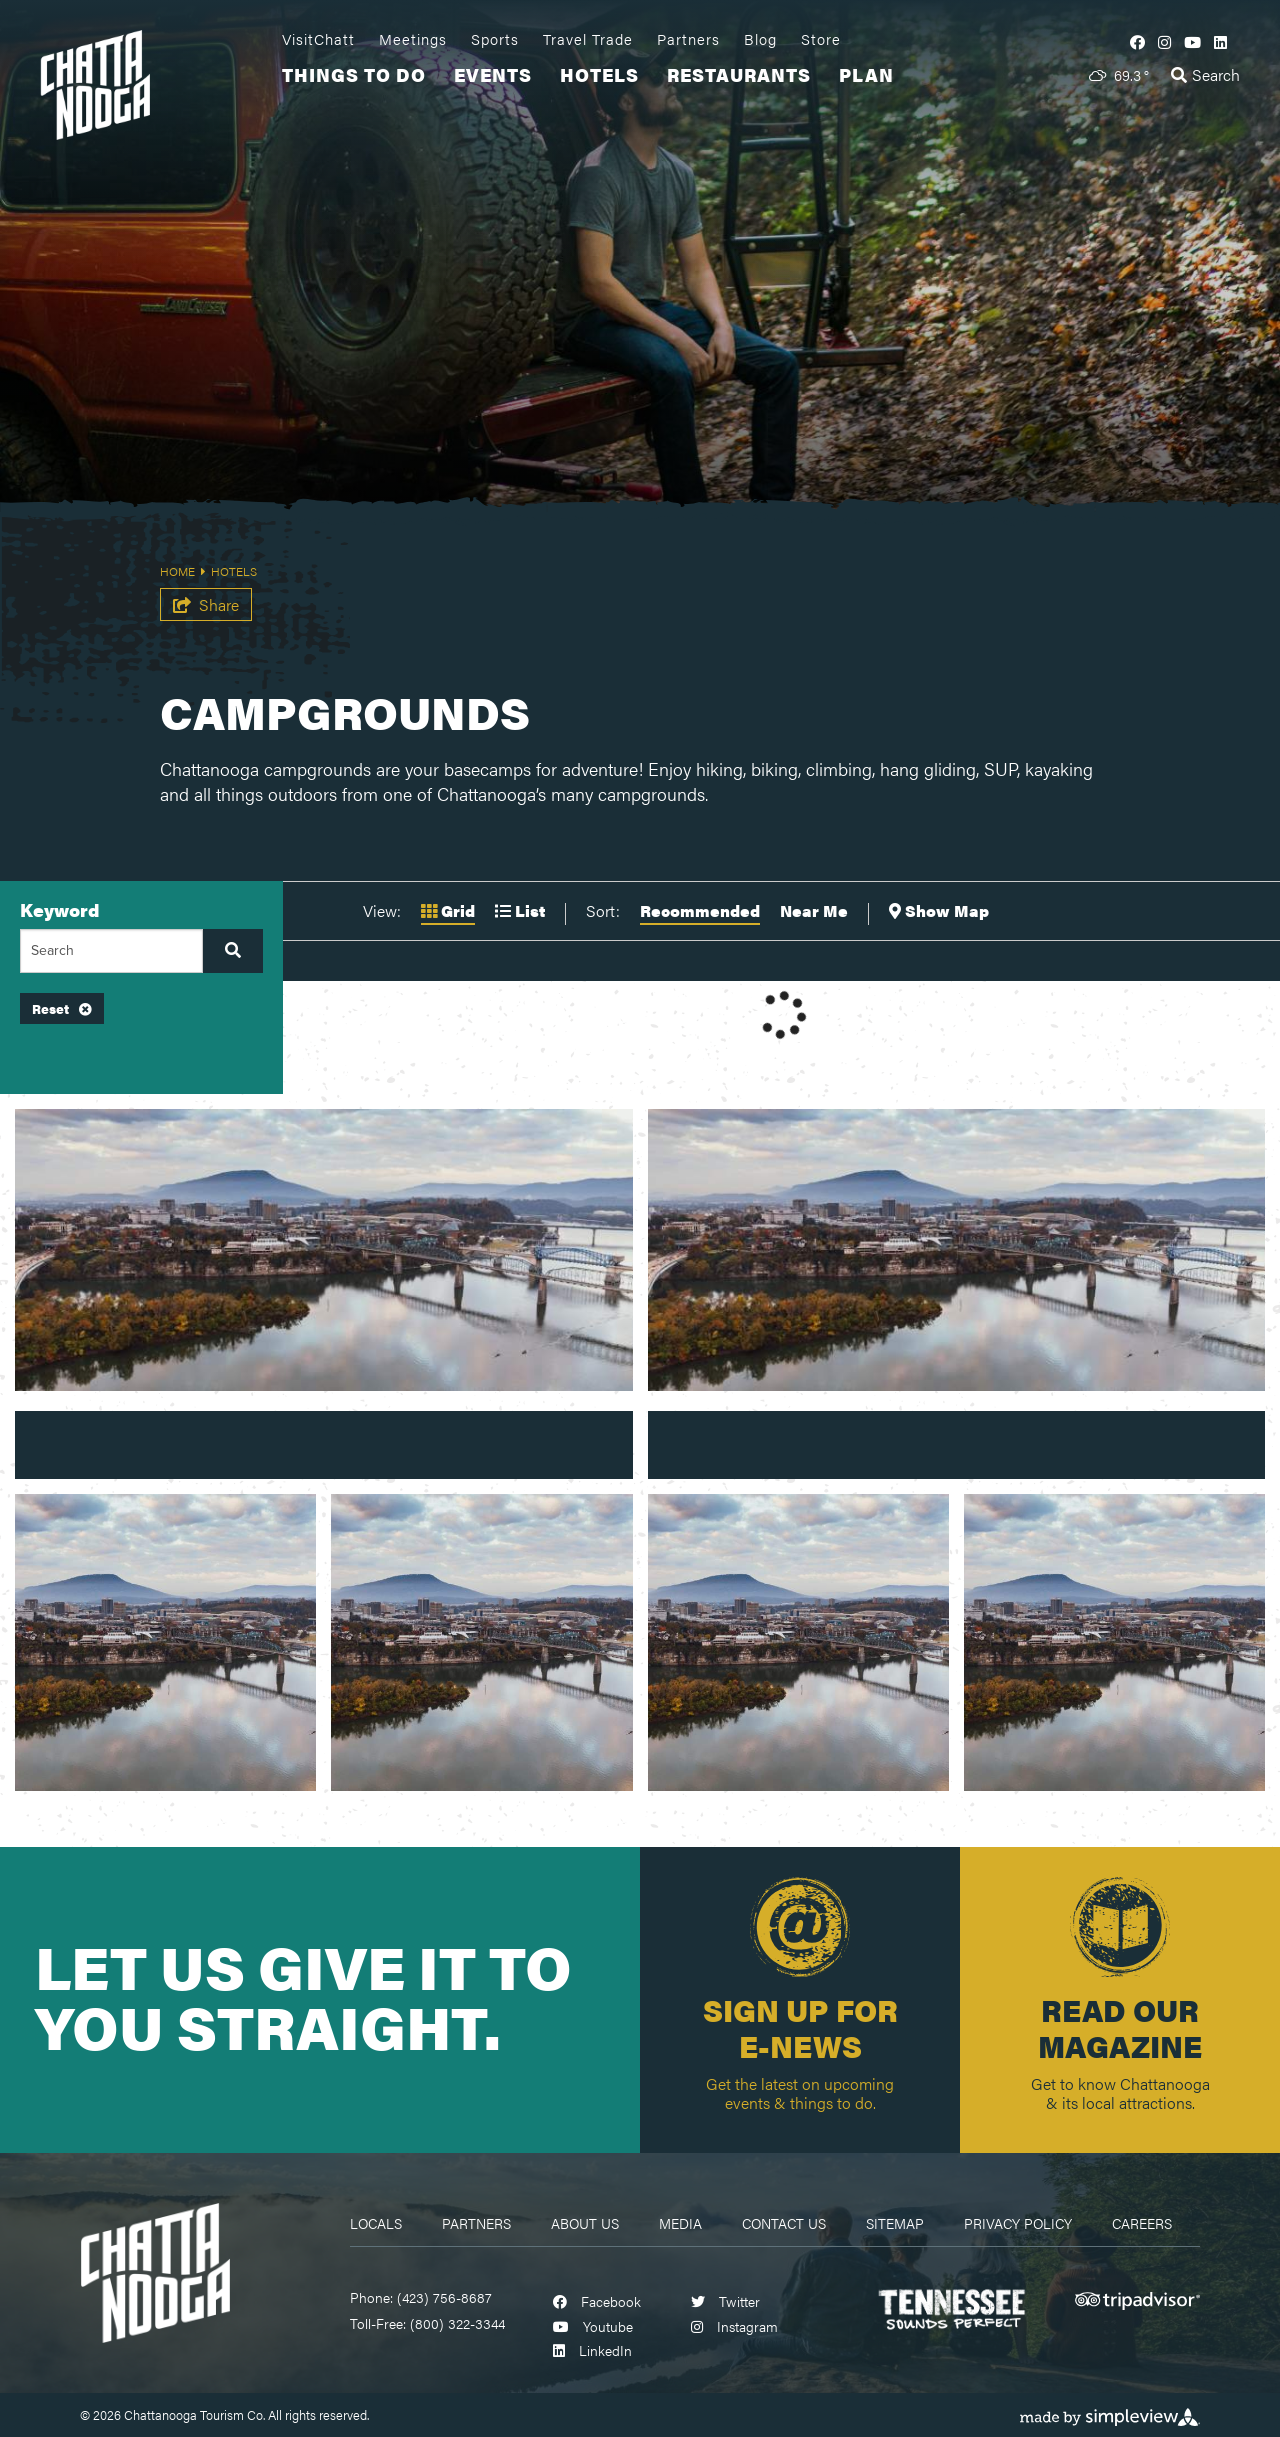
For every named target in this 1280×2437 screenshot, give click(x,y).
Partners (688, 39)
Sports (495, 39)
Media (680, 2223)
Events (493, 74)
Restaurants (739, 74)
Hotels (599, 74)
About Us (585, 2223)
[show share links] (206, 604)
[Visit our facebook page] (1137, 41)
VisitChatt (318, 39)
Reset (62, 1008)
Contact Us (784, 2223)
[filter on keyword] (233, 951)
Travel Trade (588, 39)
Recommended (700, 910)
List (520, 910)
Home (183, 571)
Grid (448, 910)
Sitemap (895, 2223)
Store (821, 39)
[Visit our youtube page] (1192, 41)
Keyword (59, 910)
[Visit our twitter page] (725, 2301)
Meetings (413, 39)
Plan (866, 74)
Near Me (814, 910)
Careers (1142, 2223)
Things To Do (354, 74)
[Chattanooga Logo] (155, 2270)
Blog (760, 39)
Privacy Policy (1018, 2223)
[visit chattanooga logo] (155, 82)
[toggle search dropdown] (1205, 74)
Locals (376, 2223)
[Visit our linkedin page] (1220, 41)
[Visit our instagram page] (1164, 41)
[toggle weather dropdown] (1120, 74)
